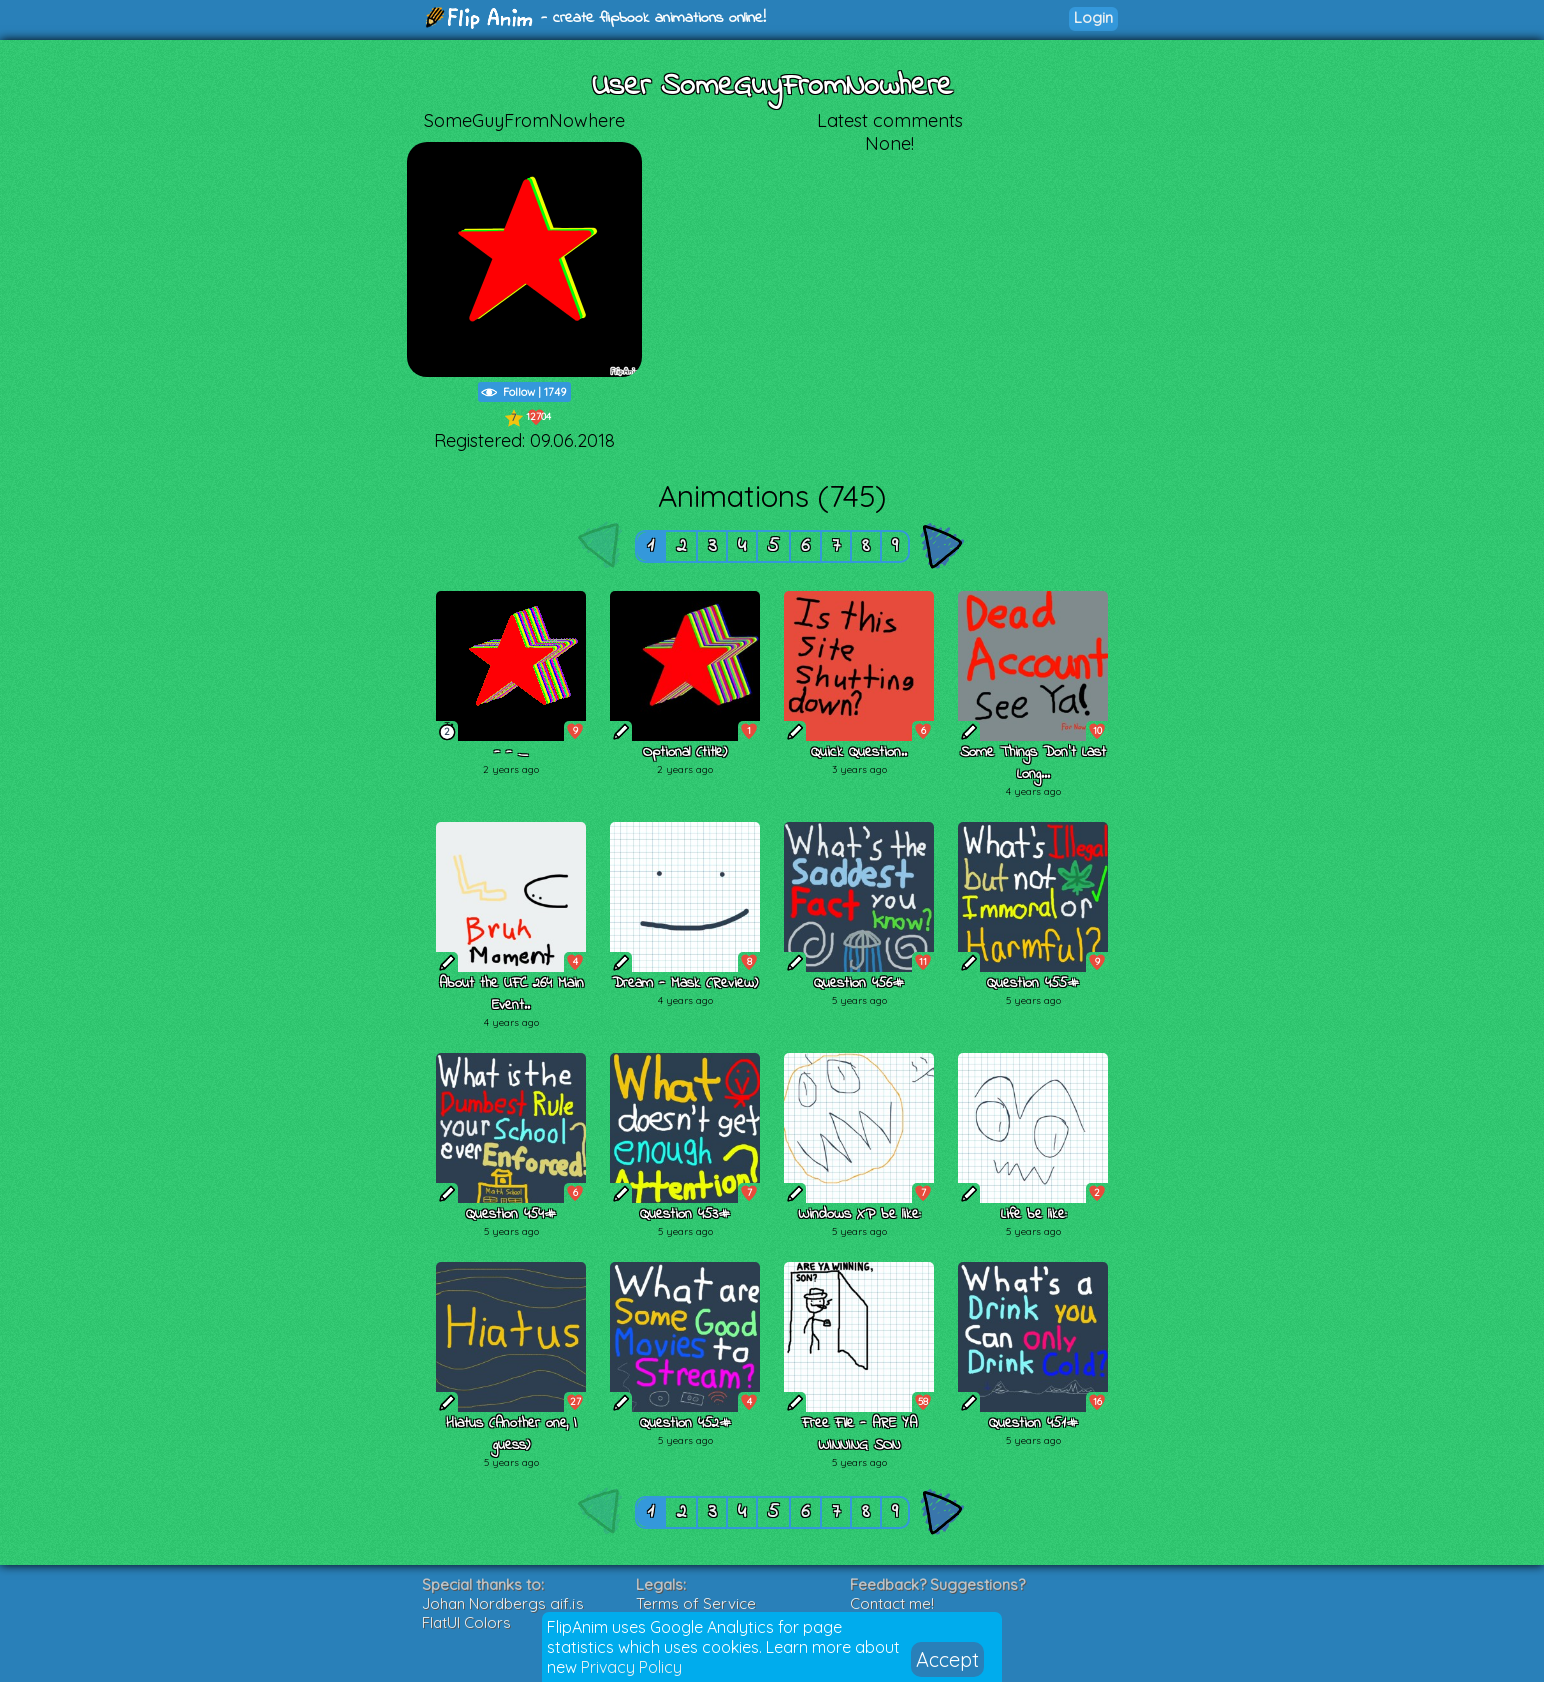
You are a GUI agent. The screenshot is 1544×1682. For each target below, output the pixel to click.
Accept (947, 1659)
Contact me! (892, 1603)
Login (1093, 17)
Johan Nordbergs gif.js (503, 1603)
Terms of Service (696, 1603)
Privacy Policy (631, 1667)
